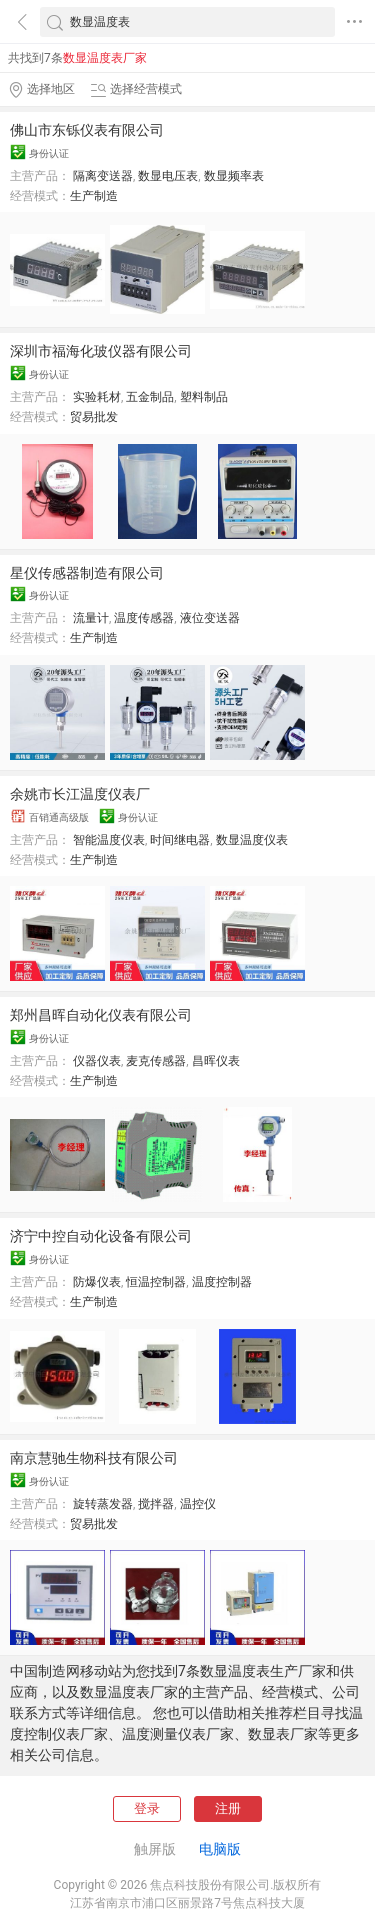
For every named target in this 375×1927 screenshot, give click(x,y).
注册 (228, 1808)
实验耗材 (97, 397)
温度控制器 (222, 1282)
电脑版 (220, 1849)
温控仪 (198, 1504)
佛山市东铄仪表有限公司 (87, 130)
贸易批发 (94, 417)
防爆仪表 (97, 1282)
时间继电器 (180, 840)
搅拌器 (156, 1504)
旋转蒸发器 (103, 1504)
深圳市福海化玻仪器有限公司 (101, 351)
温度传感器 (144, 618)
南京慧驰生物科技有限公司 (94, 1458)
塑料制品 (204, 397)
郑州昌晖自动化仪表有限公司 (101, 1015)
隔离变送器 (103, 176)
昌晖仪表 (216, 1061)
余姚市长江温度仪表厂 (80, 794)
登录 (147, 1808)
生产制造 (94, 196)
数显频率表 (234, 176)
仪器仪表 (97, 1061)
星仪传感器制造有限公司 (87, 573)
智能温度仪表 (109, 840)
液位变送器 (210, 618)
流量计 (91, 618)
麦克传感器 (156, 1061)
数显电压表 (168, 176)
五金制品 (150, 397)
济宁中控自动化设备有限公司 (101, 1236)
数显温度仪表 (252, 840)
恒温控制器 (156, 1282)
